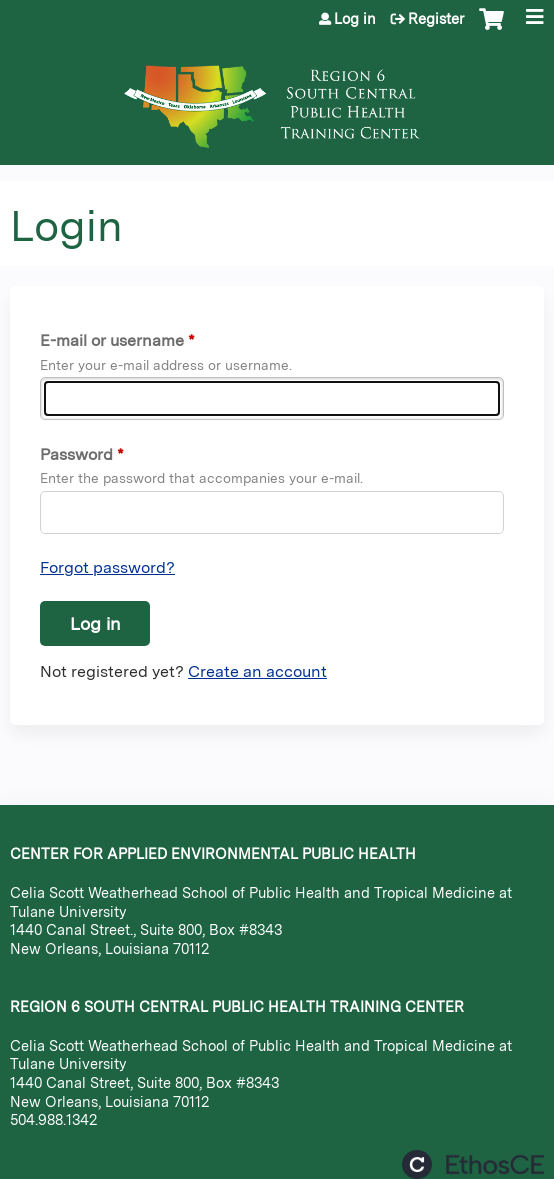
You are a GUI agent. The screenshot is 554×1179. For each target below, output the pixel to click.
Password (76, 454)
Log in (355, 19)
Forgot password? (107, 567)
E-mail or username (112, 340)
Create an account (257, 671)
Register (436, 19)
